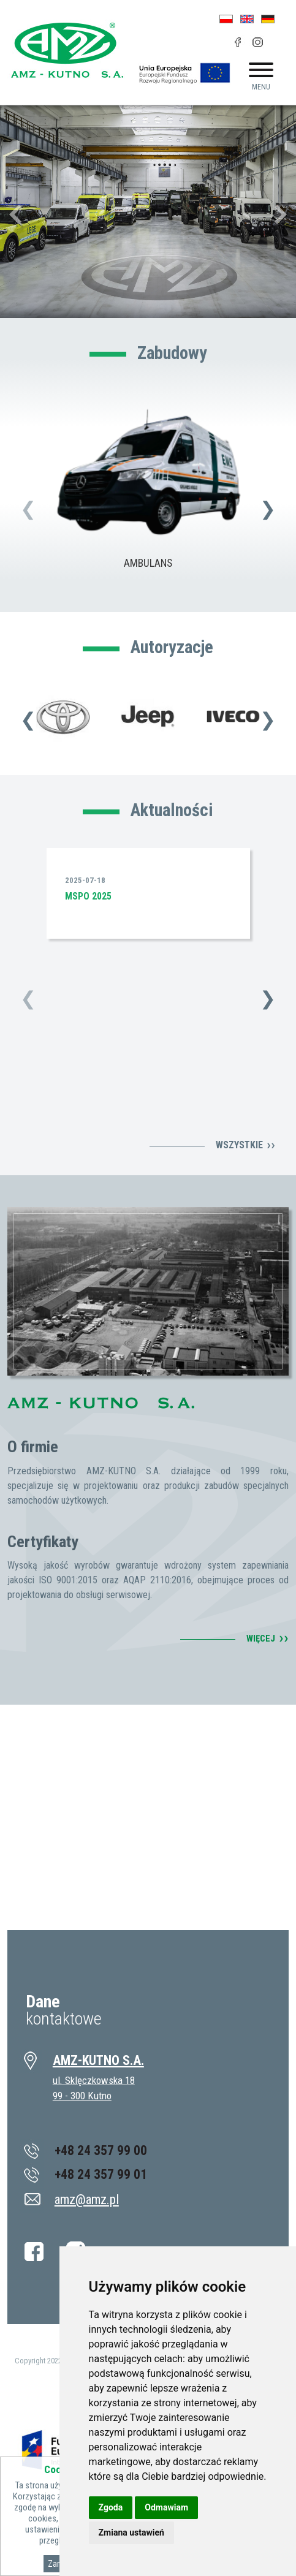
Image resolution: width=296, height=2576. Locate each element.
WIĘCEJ (261, 1638)
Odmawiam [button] (166, 2507)
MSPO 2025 (87, 896)
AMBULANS (148, 563)
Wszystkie (239, 1145)
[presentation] (28, 509)
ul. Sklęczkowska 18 (94, 2080)
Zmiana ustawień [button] (131, 2532)
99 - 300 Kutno (82, 2095)
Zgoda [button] (111, 2507)
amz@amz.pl (87, 2199)
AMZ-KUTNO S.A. (98, 2060)
